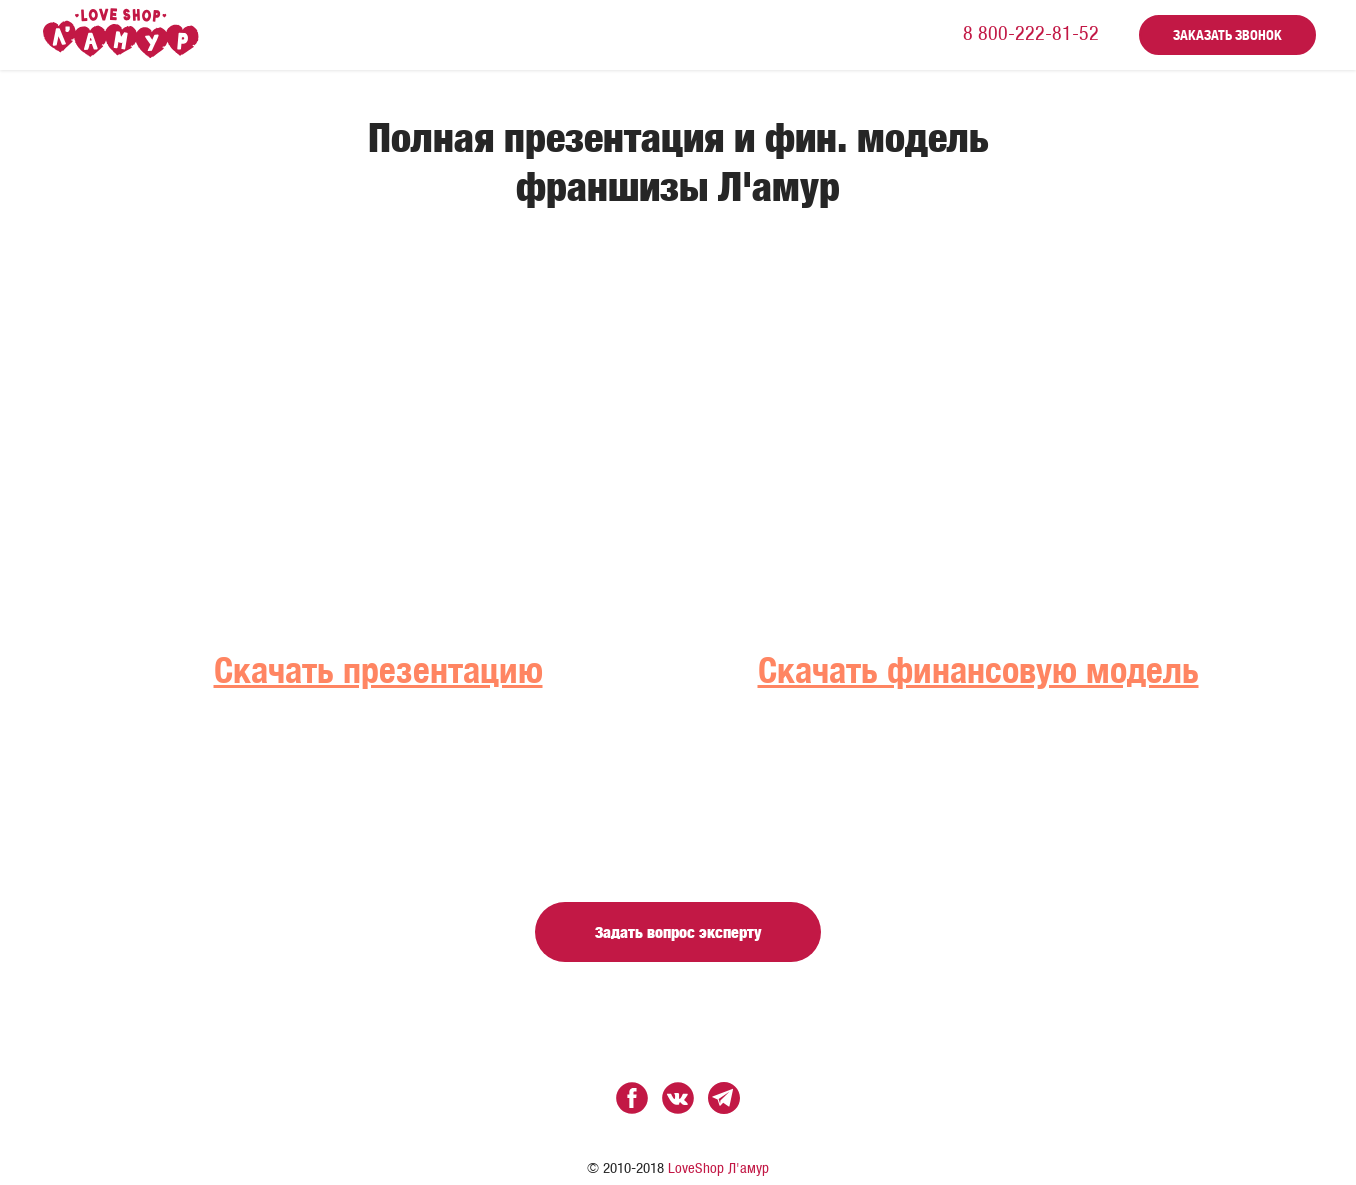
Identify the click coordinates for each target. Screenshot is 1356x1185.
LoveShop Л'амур (718, 1169)
